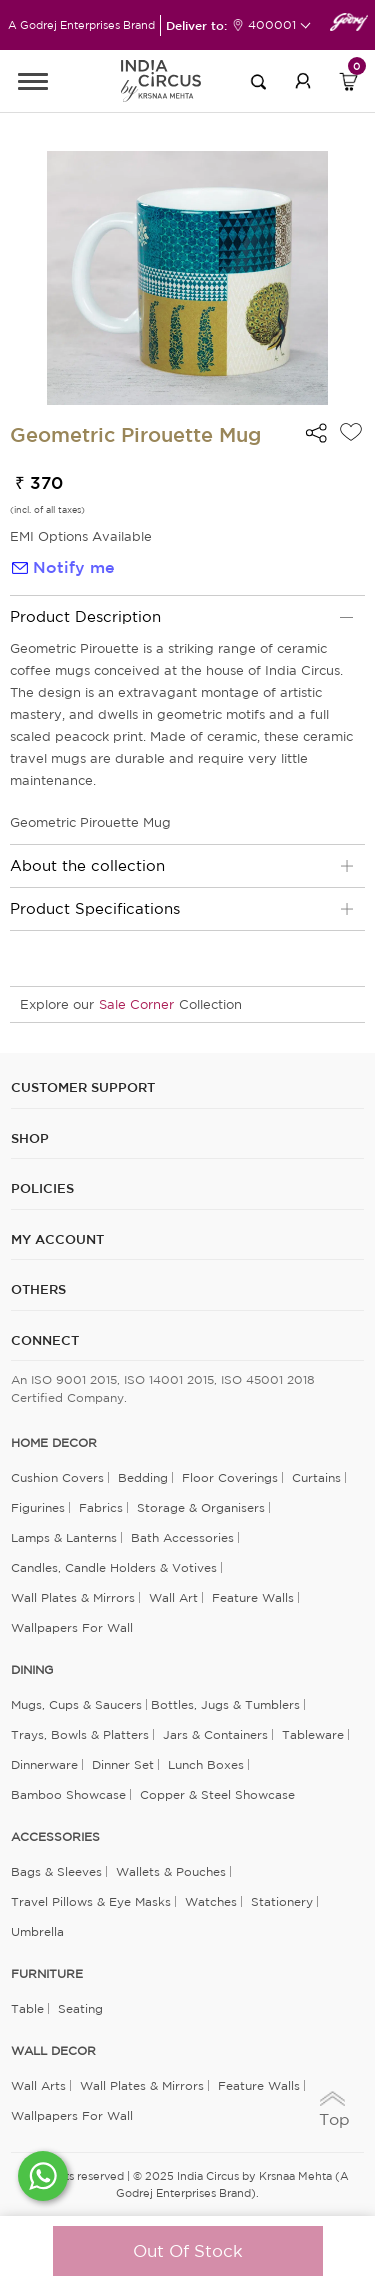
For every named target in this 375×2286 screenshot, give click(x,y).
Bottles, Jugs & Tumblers (225, 1704)
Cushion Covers (57, 1477)
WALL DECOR (53, 2051)
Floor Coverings (230, 1477)
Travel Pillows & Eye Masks (91, 1901)
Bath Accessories (182, 1537)
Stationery (282, 1901)
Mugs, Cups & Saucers (76, 1704)
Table (27, 2008)
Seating (80, 2008)
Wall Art (173, 1597)
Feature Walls (253, 1597)
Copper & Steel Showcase (217, 1794)
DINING (32, 1670)
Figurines (38, 1507)
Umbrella (37, 1931)
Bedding (143, 1477)
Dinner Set (123, 1764)
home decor (54, 1443)
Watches (211, 1901)
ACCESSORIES (55, 1837)
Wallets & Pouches (171, 1871)
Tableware (313, 1734)
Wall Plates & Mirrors (73, 1597)
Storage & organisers (201, 1507)
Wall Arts (38, 2085)
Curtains (316, 1477)
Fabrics (101, 1507)
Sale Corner (136, 1004)
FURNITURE (47, 1974)
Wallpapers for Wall (72, 1627)
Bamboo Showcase (68, 1794)
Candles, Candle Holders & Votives (114, 1567)
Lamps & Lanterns (64, 1537)
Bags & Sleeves (56, 1871)
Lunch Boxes (206, 1764)
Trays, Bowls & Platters (80, 1734)
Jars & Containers (215, 1734)
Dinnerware (44, 1764)
